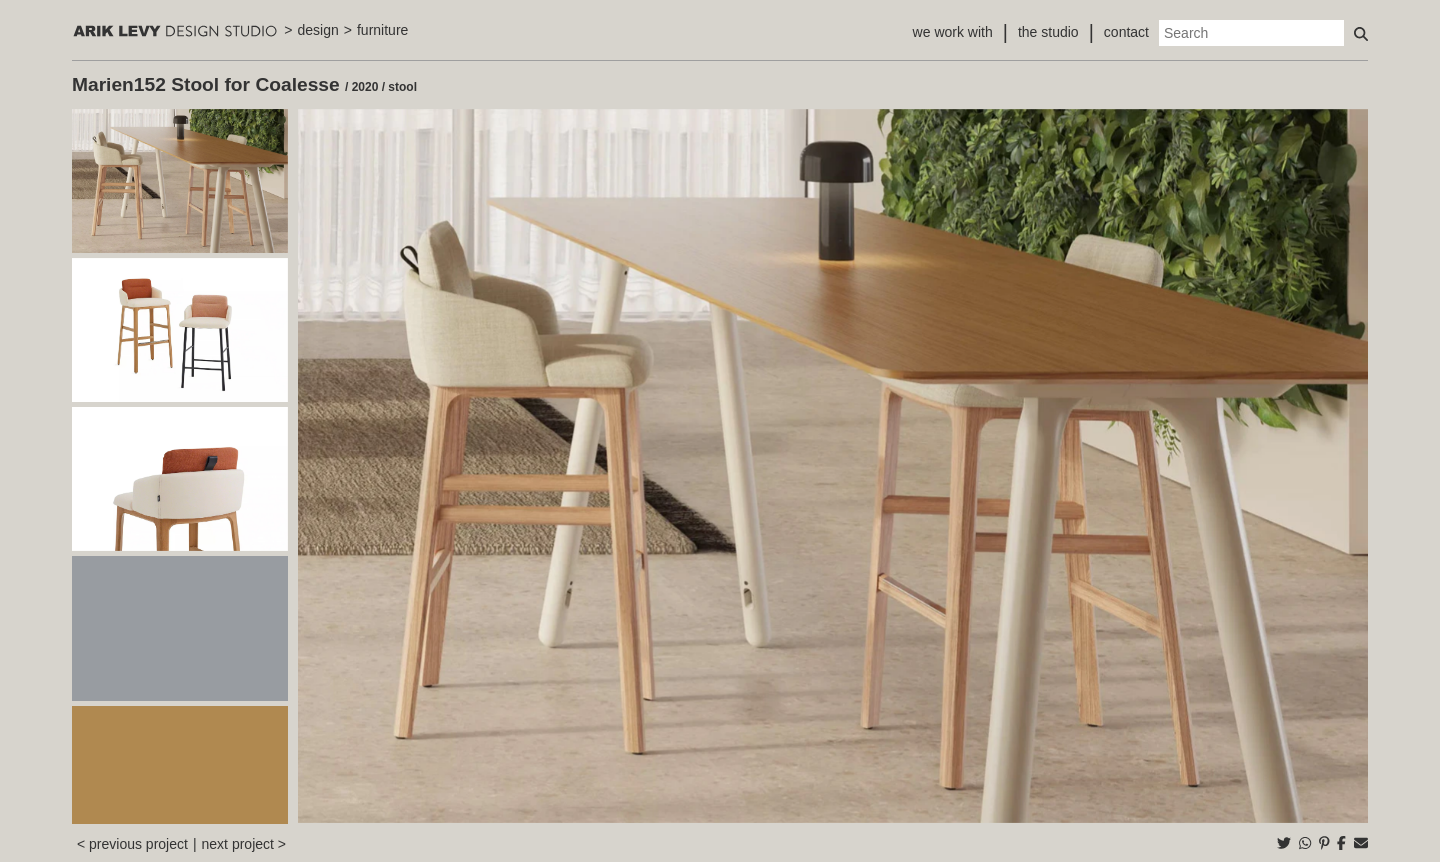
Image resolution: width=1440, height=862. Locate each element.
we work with (953, 32)
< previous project (132, 844)
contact (1126, 32)
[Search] (1251, 33)
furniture (382, 30)
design (318, 30)
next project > (244, 844)
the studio (1048, 32)
